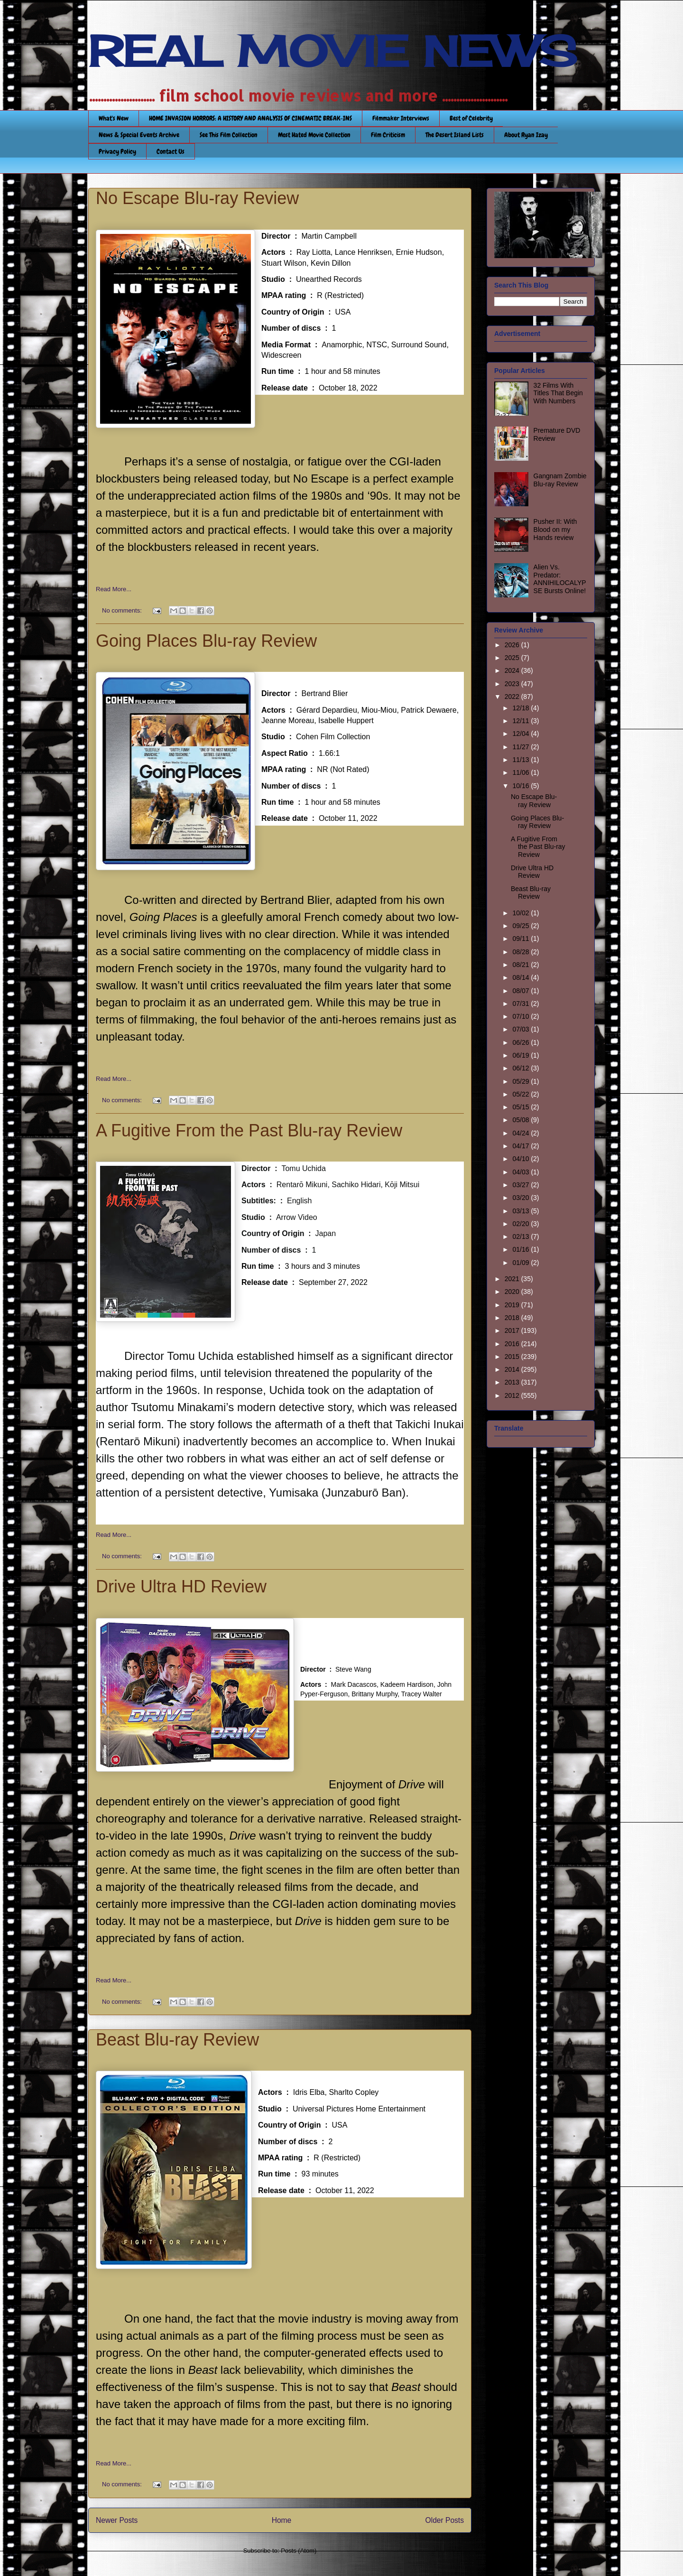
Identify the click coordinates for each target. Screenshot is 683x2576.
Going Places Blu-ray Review (206, 641)
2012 (513, 1395)
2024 (513, 670)
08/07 (521, 991)
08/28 (521, 952)
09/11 (521, 938)
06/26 (521, 1042)
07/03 (521, 1029)
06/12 (521, 1068)
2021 (513, 1279)
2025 (513, 657)
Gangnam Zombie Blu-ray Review (560, 480)
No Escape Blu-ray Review (197, 198)
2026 (513, 645)
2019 (513, 1305)
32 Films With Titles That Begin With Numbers (558, 393)
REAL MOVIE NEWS (332, 51)
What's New (114, 118)
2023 (513, 684)
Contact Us (171, 151)
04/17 (521, 1146)
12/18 (521, 708)
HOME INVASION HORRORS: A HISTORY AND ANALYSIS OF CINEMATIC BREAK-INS (250, 118)
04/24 (521, 1133)
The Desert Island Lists (454, 134)
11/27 (521, 747)
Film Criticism (388, 134)
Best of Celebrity (471, 118)
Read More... (113, 589)
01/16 (521, 1249)
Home (282, 2520)
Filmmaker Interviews (400, 118)
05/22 (521, 1094)
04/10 (521, 1158)
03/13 (521, 1211)
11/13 (521, 759)
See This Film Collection (229, 134)
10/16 (521, 786)
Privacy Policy (117, 151)
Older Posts (444, 2520)
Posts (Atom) (298, 2550)
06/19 (521, 1055)
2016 (513, 1344)
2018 (513, 1317)
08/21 (521, 964)
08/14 (521, 977)
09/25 (521, 926)
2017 (513, 1330)
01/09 (521, 1262)
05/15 (521, 1107)
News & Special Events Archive (139, 134)
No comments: (122, 610)
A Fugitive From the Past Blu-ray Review (249, 1130)
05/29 (521, 1081)
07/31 (521, 1003)
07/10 (521, 1016)
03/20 (521, 1197)
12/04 (521, 733)
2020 (513, 1291)
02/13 (521, 1236)
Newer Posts (117, 2520)
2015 (513, 1356)
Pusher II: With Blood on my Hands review (555, 529)
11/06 (521, 772)
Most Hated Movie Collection (314, 134)
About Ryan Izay (526, 134)
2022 (513, 696)
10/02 (521, 913)
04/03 (521, 1172)
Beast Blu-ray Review (177, 2039)
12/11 (521, 721)
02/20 (521, 1224)
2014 (513, 1369)
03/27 (521, 1185)
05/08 (521, 1120)
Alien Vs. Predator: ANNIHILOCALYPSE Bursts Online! (560, 579)
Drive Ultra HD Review (181, 1586)
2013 (513, 1382)
